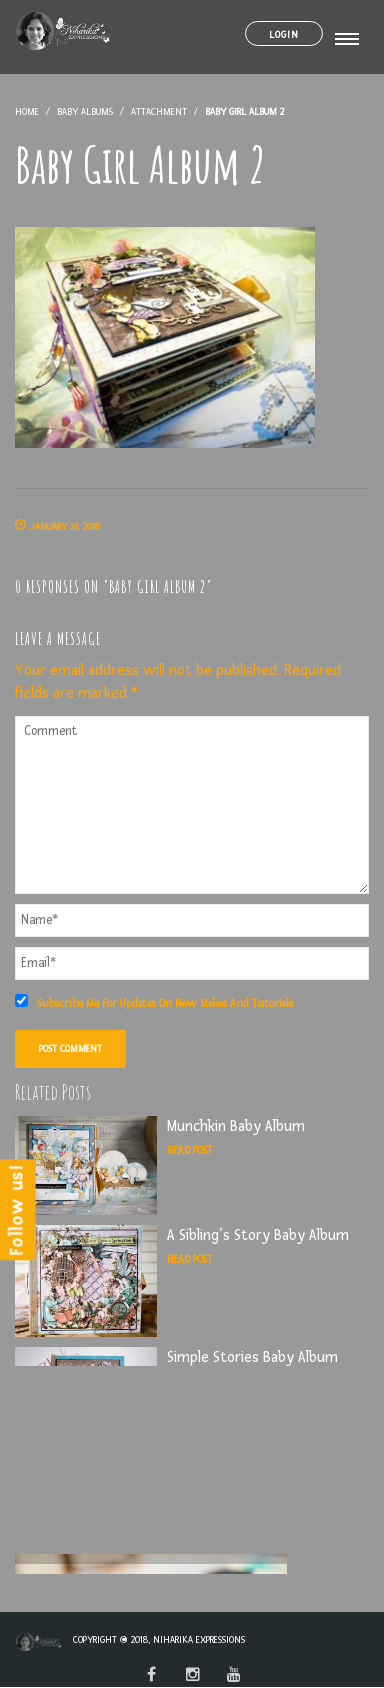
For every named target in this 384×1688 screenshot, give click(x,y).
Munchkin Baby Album (236, 1126)
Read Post (189, 1150)
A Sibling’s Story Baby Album (258, 1235)
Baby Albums (85, 111)
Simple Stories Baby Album (252, 1357)
